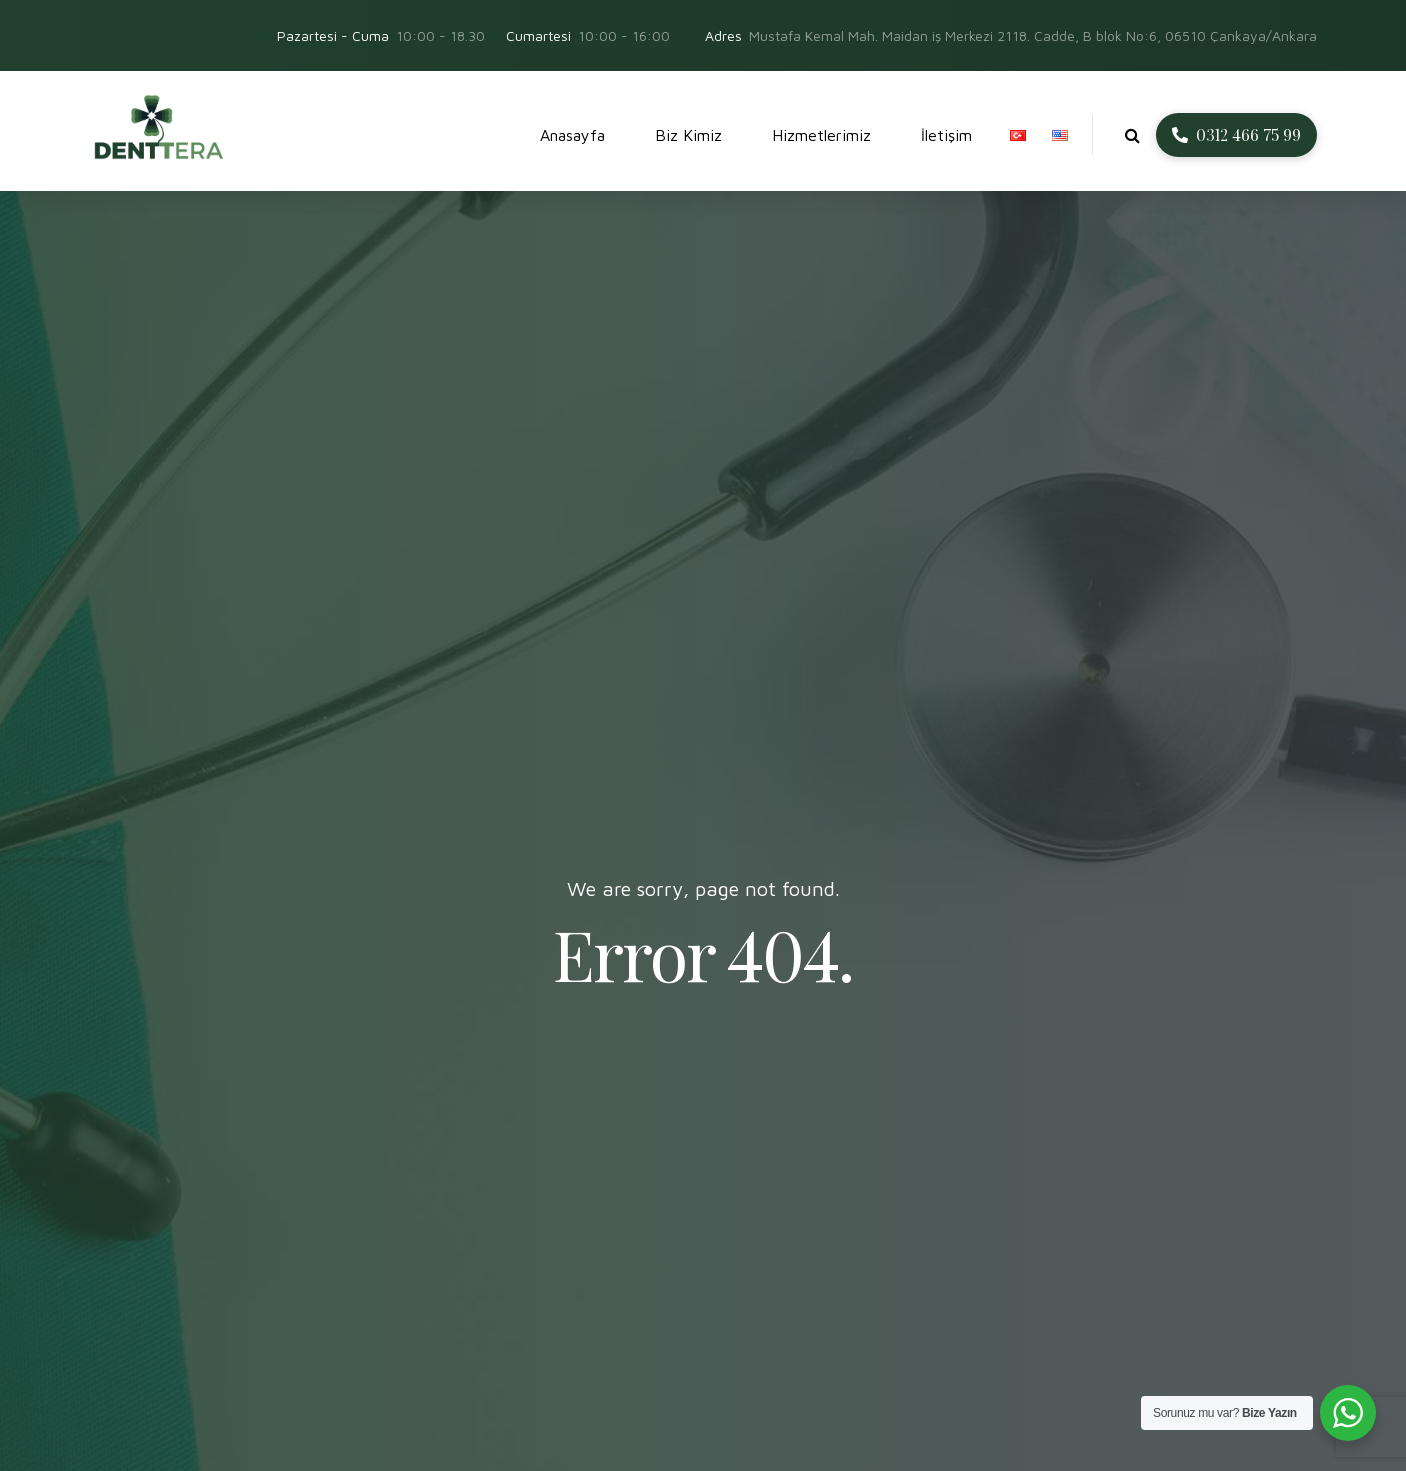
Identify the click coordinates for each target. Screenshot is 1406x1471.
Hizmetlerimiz (821, 135)
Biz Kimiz (688, 135)
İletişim (946, 135)
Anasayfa (572, 135)
